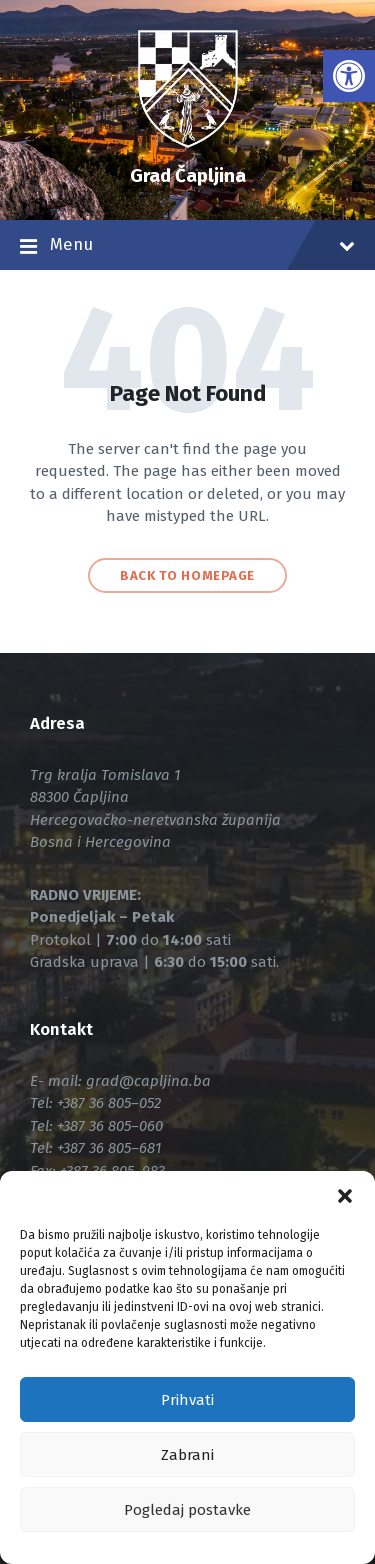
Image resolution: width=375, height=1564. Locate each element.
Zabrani (187, 1455)
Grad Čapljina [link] (188, 175)
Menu (187, 247)
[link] (349, 76)
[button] (345, 1196)
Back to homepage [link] (187, 575)
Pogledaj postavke (187, 1510)
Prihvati (187, 1400)
